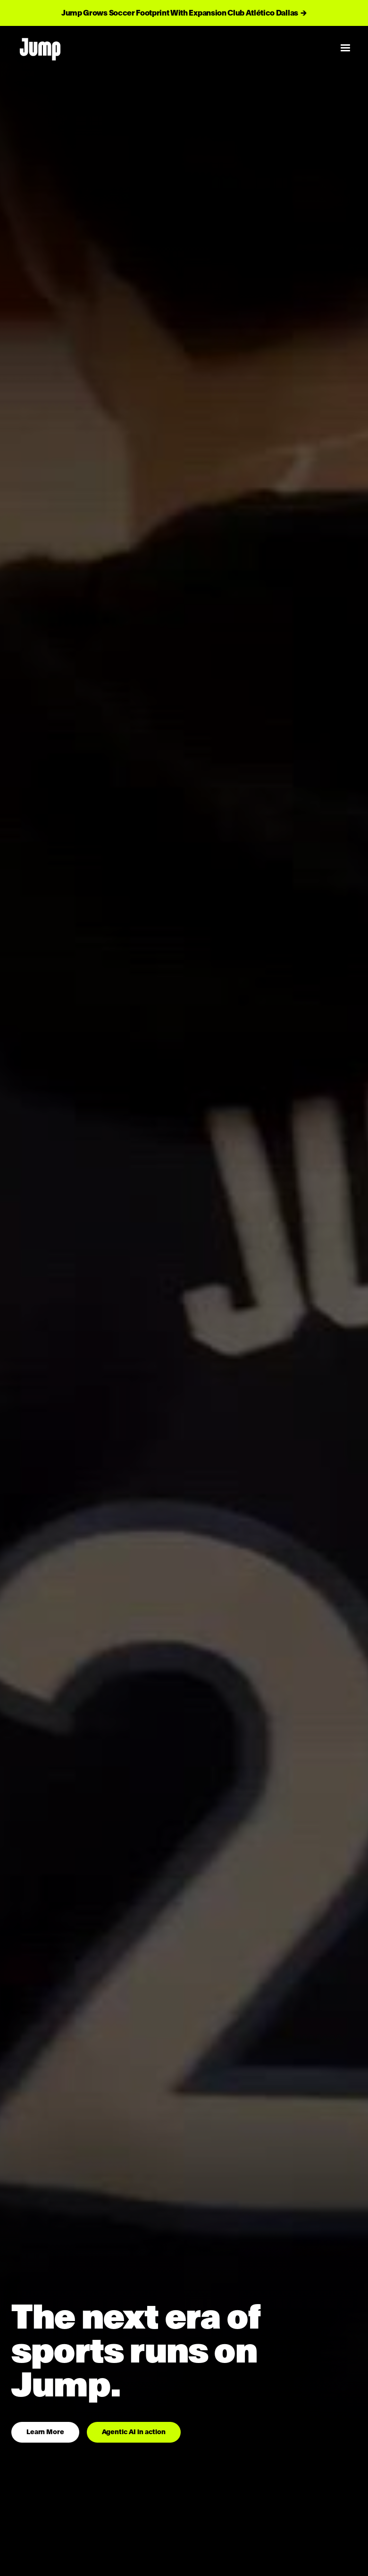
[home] (169, 48)
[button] (345, 48)
